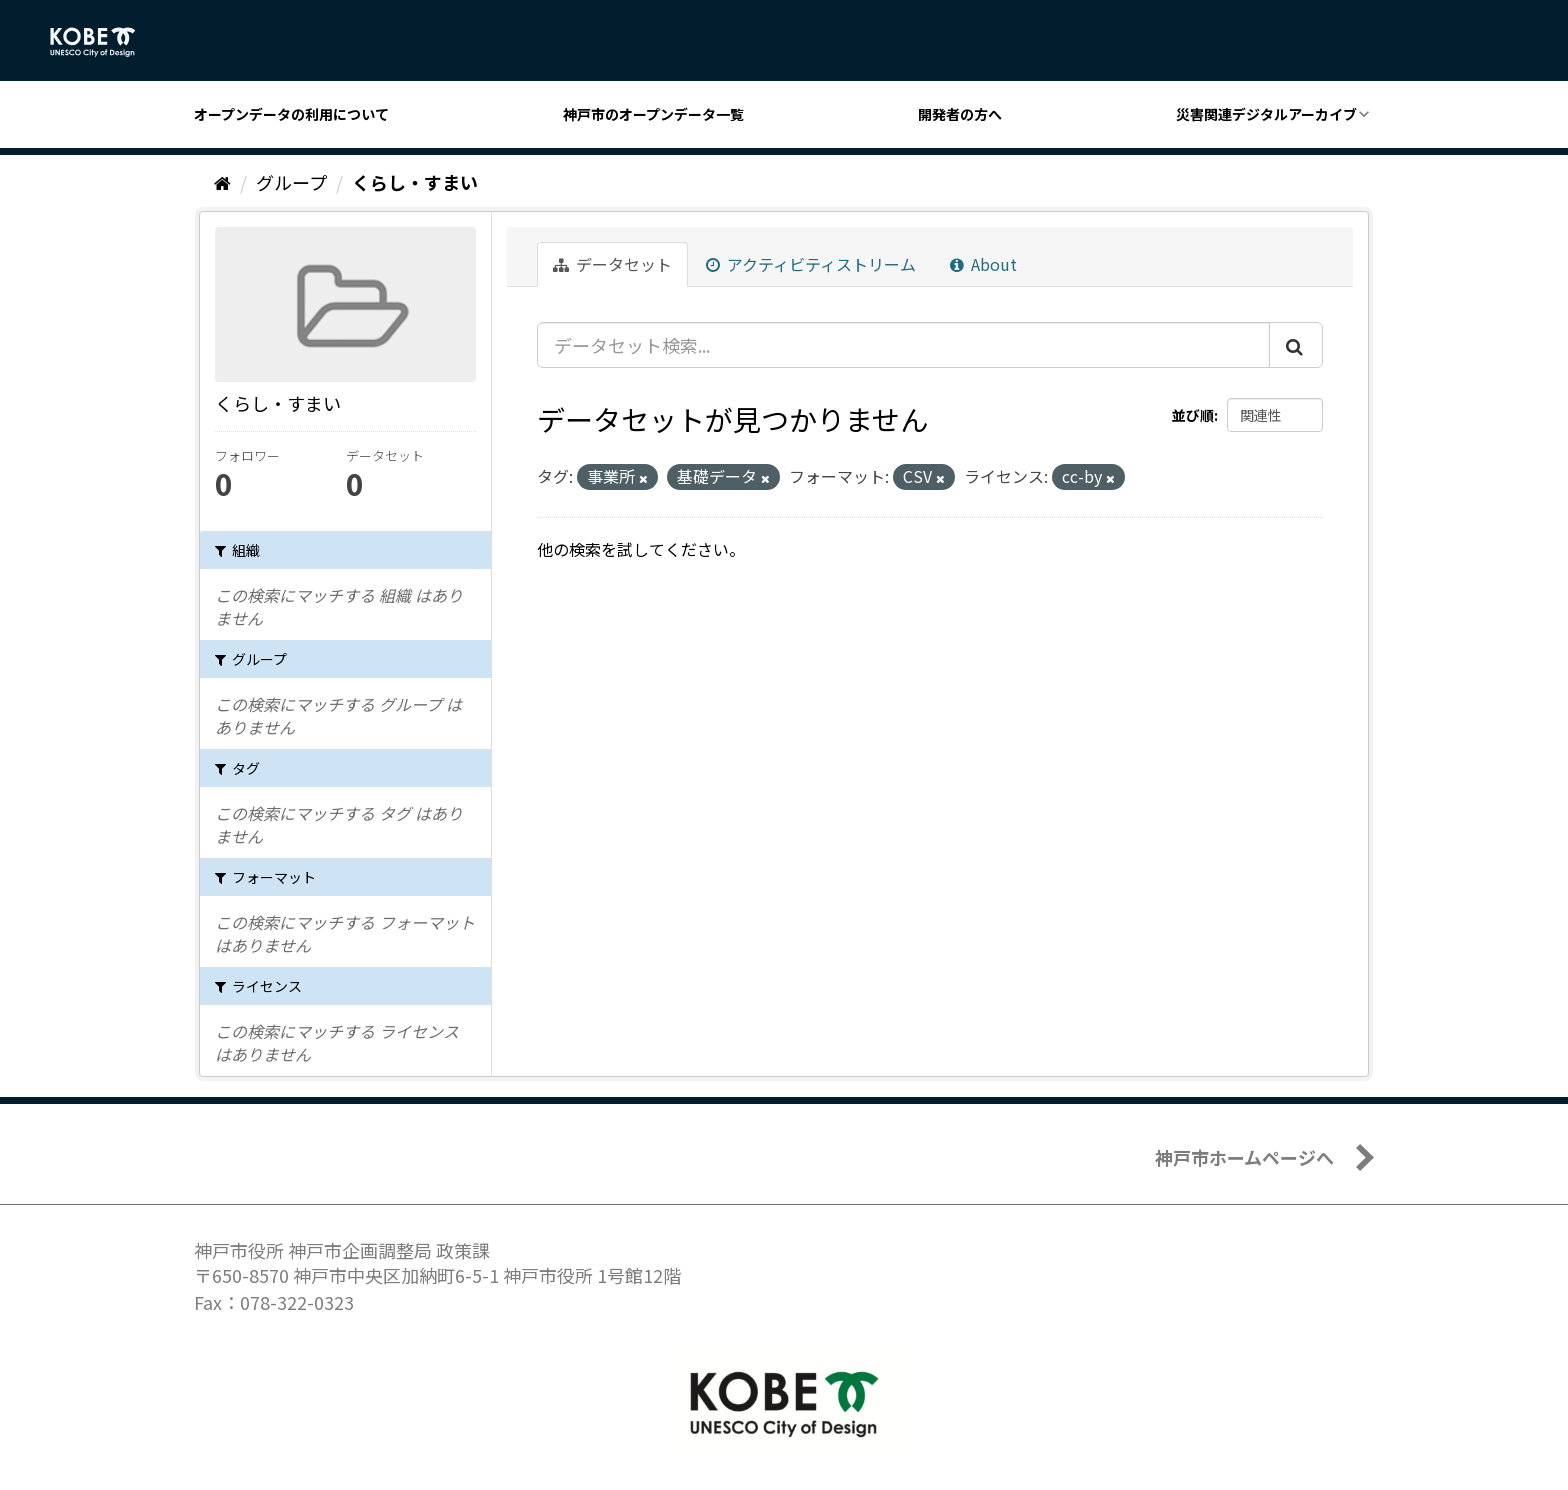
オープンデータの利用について (291, 114)
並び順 (1193, 415)
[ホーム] (222, 182)
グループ (291, 182)
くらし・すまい (415, 182)
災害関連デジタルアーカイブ (1266, 114)
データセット (612, 264)
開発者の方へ (960, 114)
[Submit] (1296, 345)
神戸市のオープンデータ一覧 (653, 114)
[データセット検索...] (903, 345)
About (983, 264)
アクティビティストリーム (811, 264)
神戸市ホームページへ (1244, 1157)
